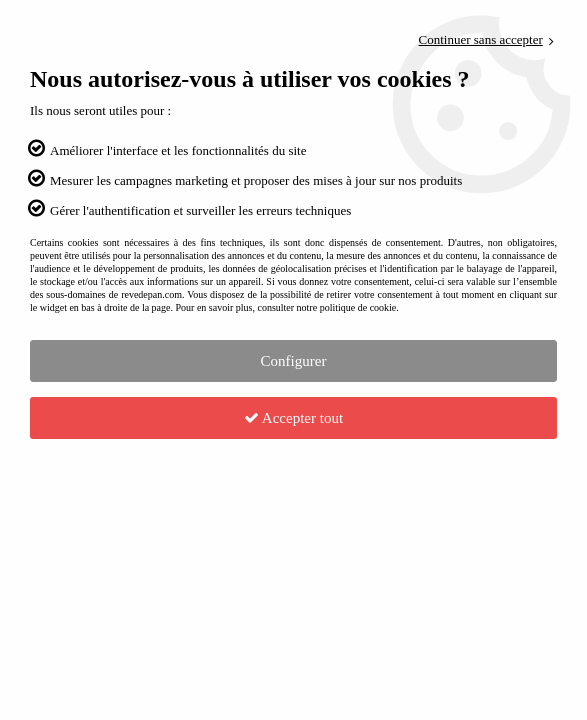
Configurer (294, 361)
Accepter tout (293, 418)
